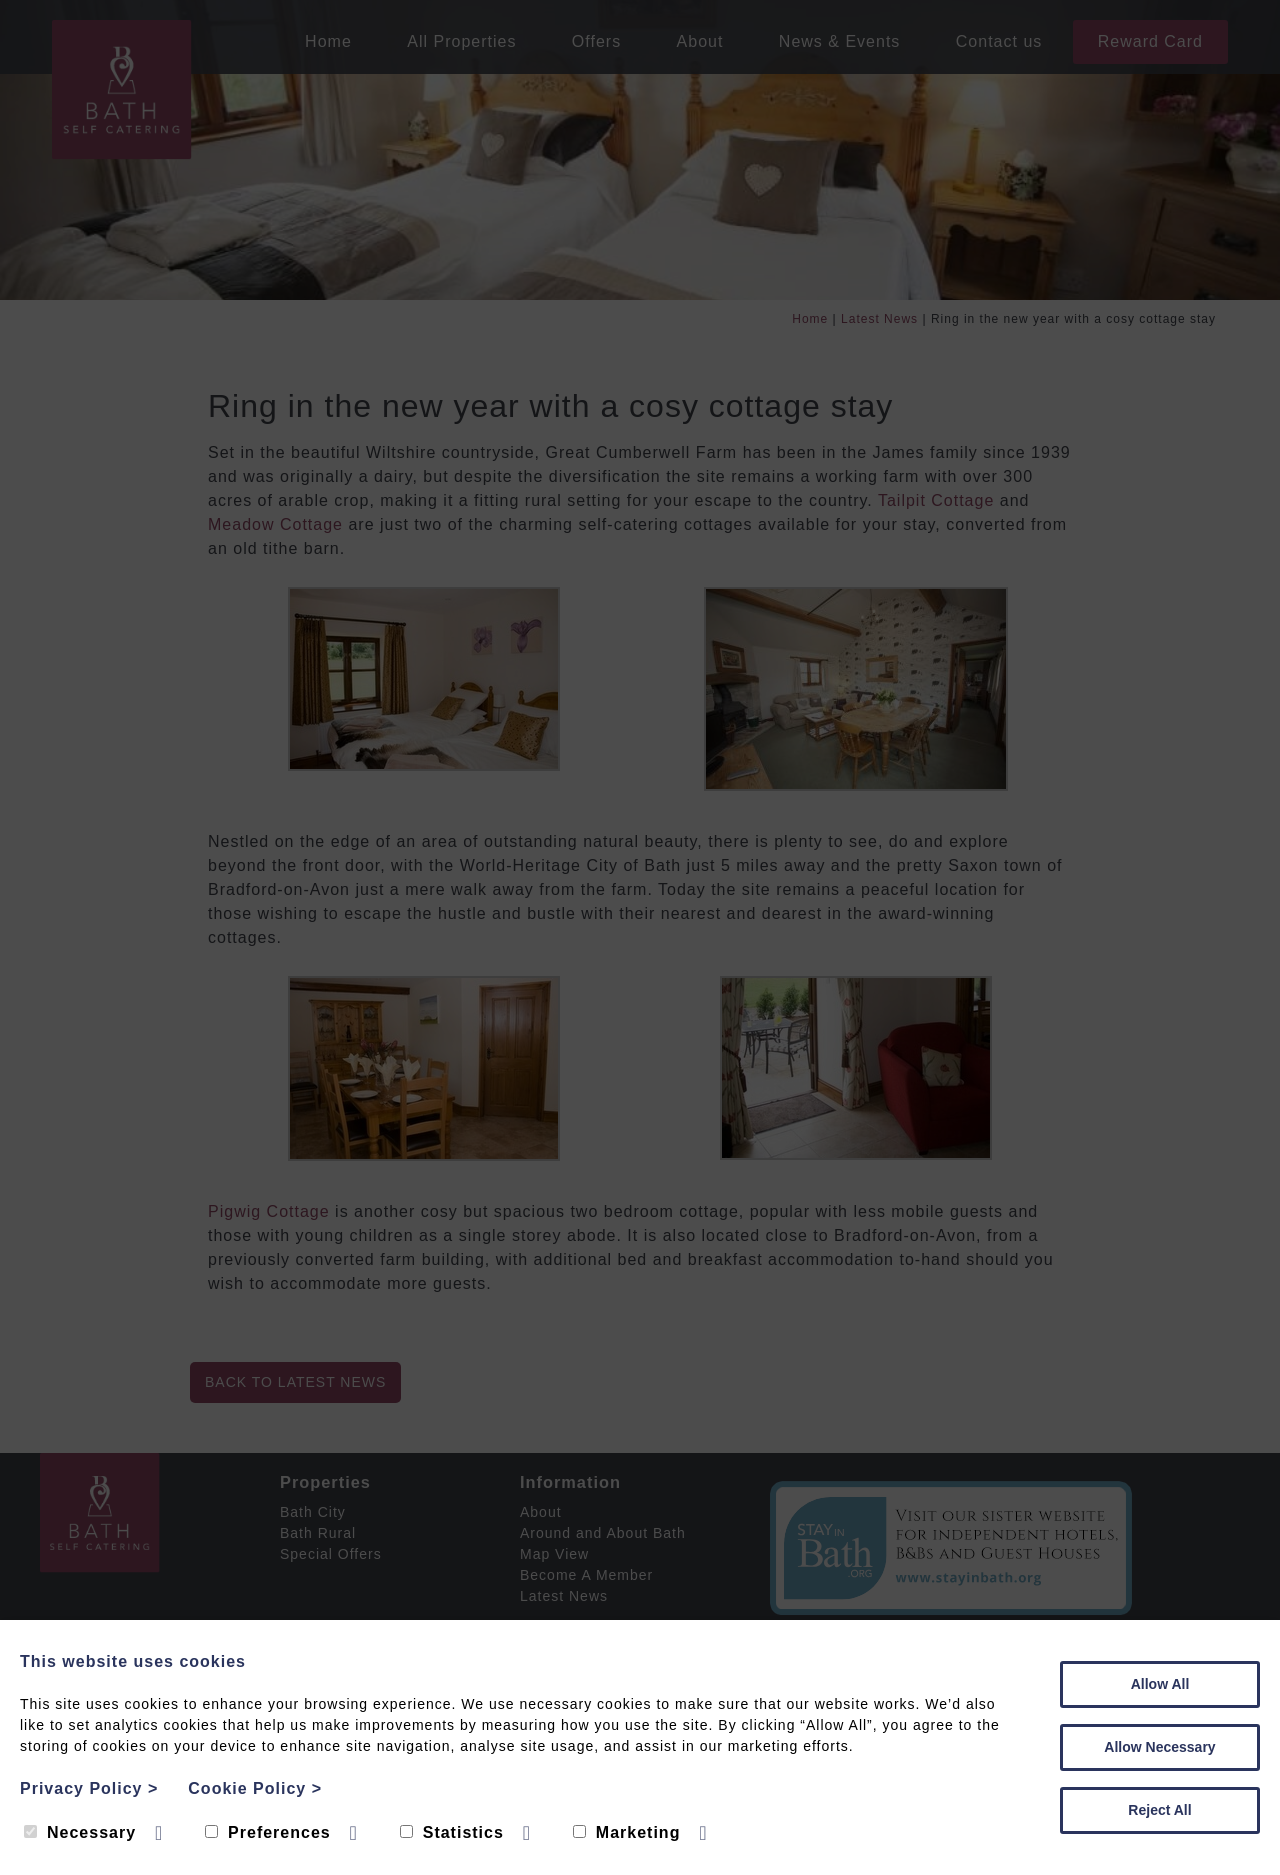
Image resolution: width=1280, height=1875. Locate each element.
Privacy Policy (89, 1788)
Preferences (268, 1832)
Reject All (1159, 1810)
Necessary (80, 1832)
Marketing (627, 1832)
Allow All (1160, 1684)
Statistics (452, 1832)
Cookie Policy (255, 1788)
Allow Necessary (1159, 1747)
